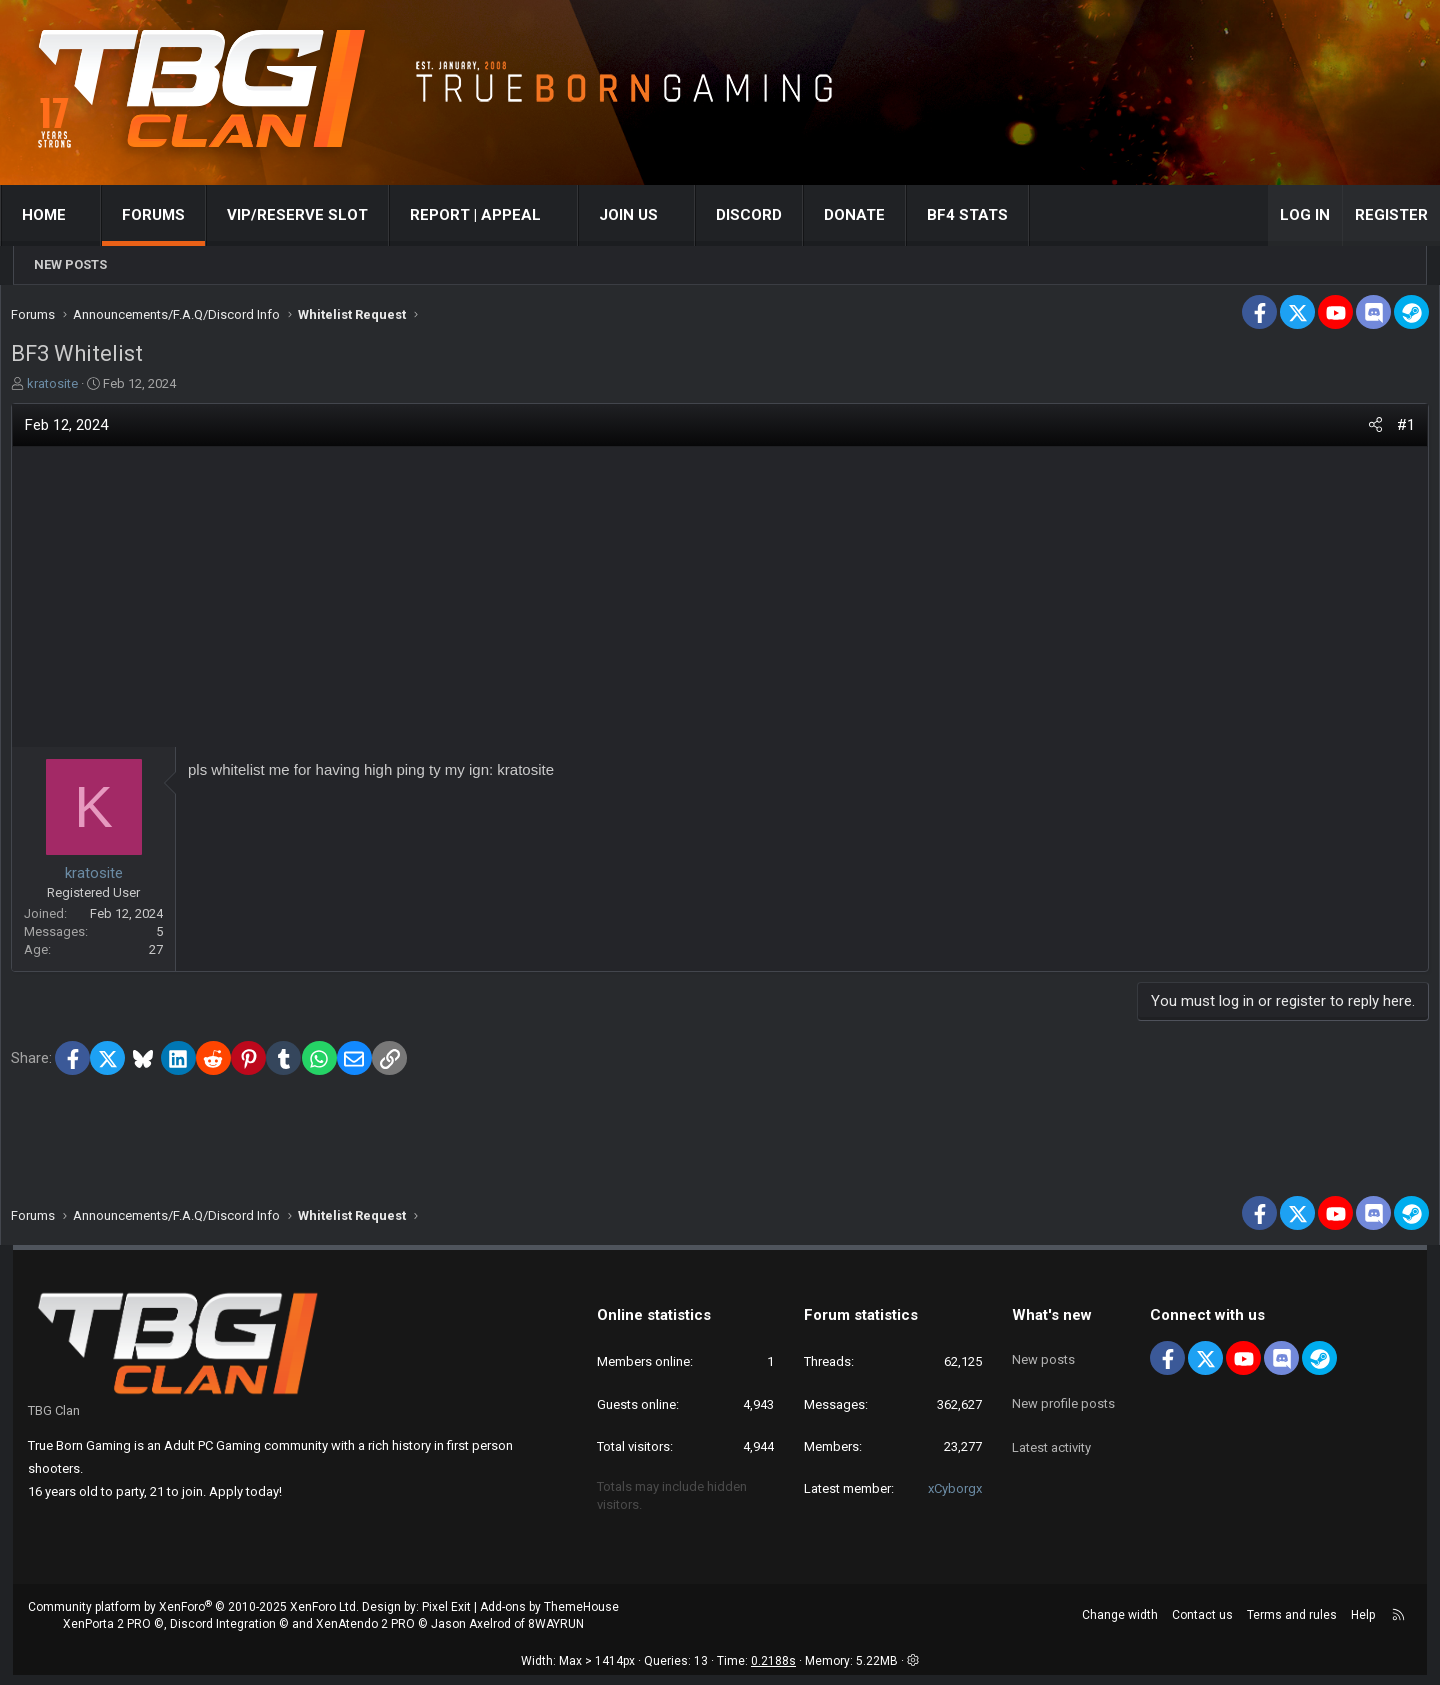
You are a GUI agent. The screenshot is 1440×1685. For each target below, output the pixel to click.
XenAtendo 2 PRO (365, 1634)
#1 (1388, 430)
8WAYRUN (556, 1634)
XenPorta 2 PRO (107, 1634)
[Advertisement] (720, 602)
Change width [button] (1120, 1625)
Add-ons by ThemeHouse (549, 1617)
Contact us (1202, 1625)
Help (1363, 1625)
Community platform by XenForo (193, 1617)
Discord (762, 215)
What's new (1052, 1325)
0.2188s (773, 1671)
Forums (166, 215)
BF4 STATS (980, 215)
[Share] (1357, 430)
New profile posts (1063, 1396)
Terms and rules (1292, 1625)
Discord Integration (223, 1634)
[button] (97, 215)
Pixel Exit (446, 1617)
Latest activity (1051, 1432)
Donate (867, 215)
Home (57, 215)
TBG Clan (54, 1420)
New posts (70, 264)
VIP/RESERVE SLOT (310, 215)
